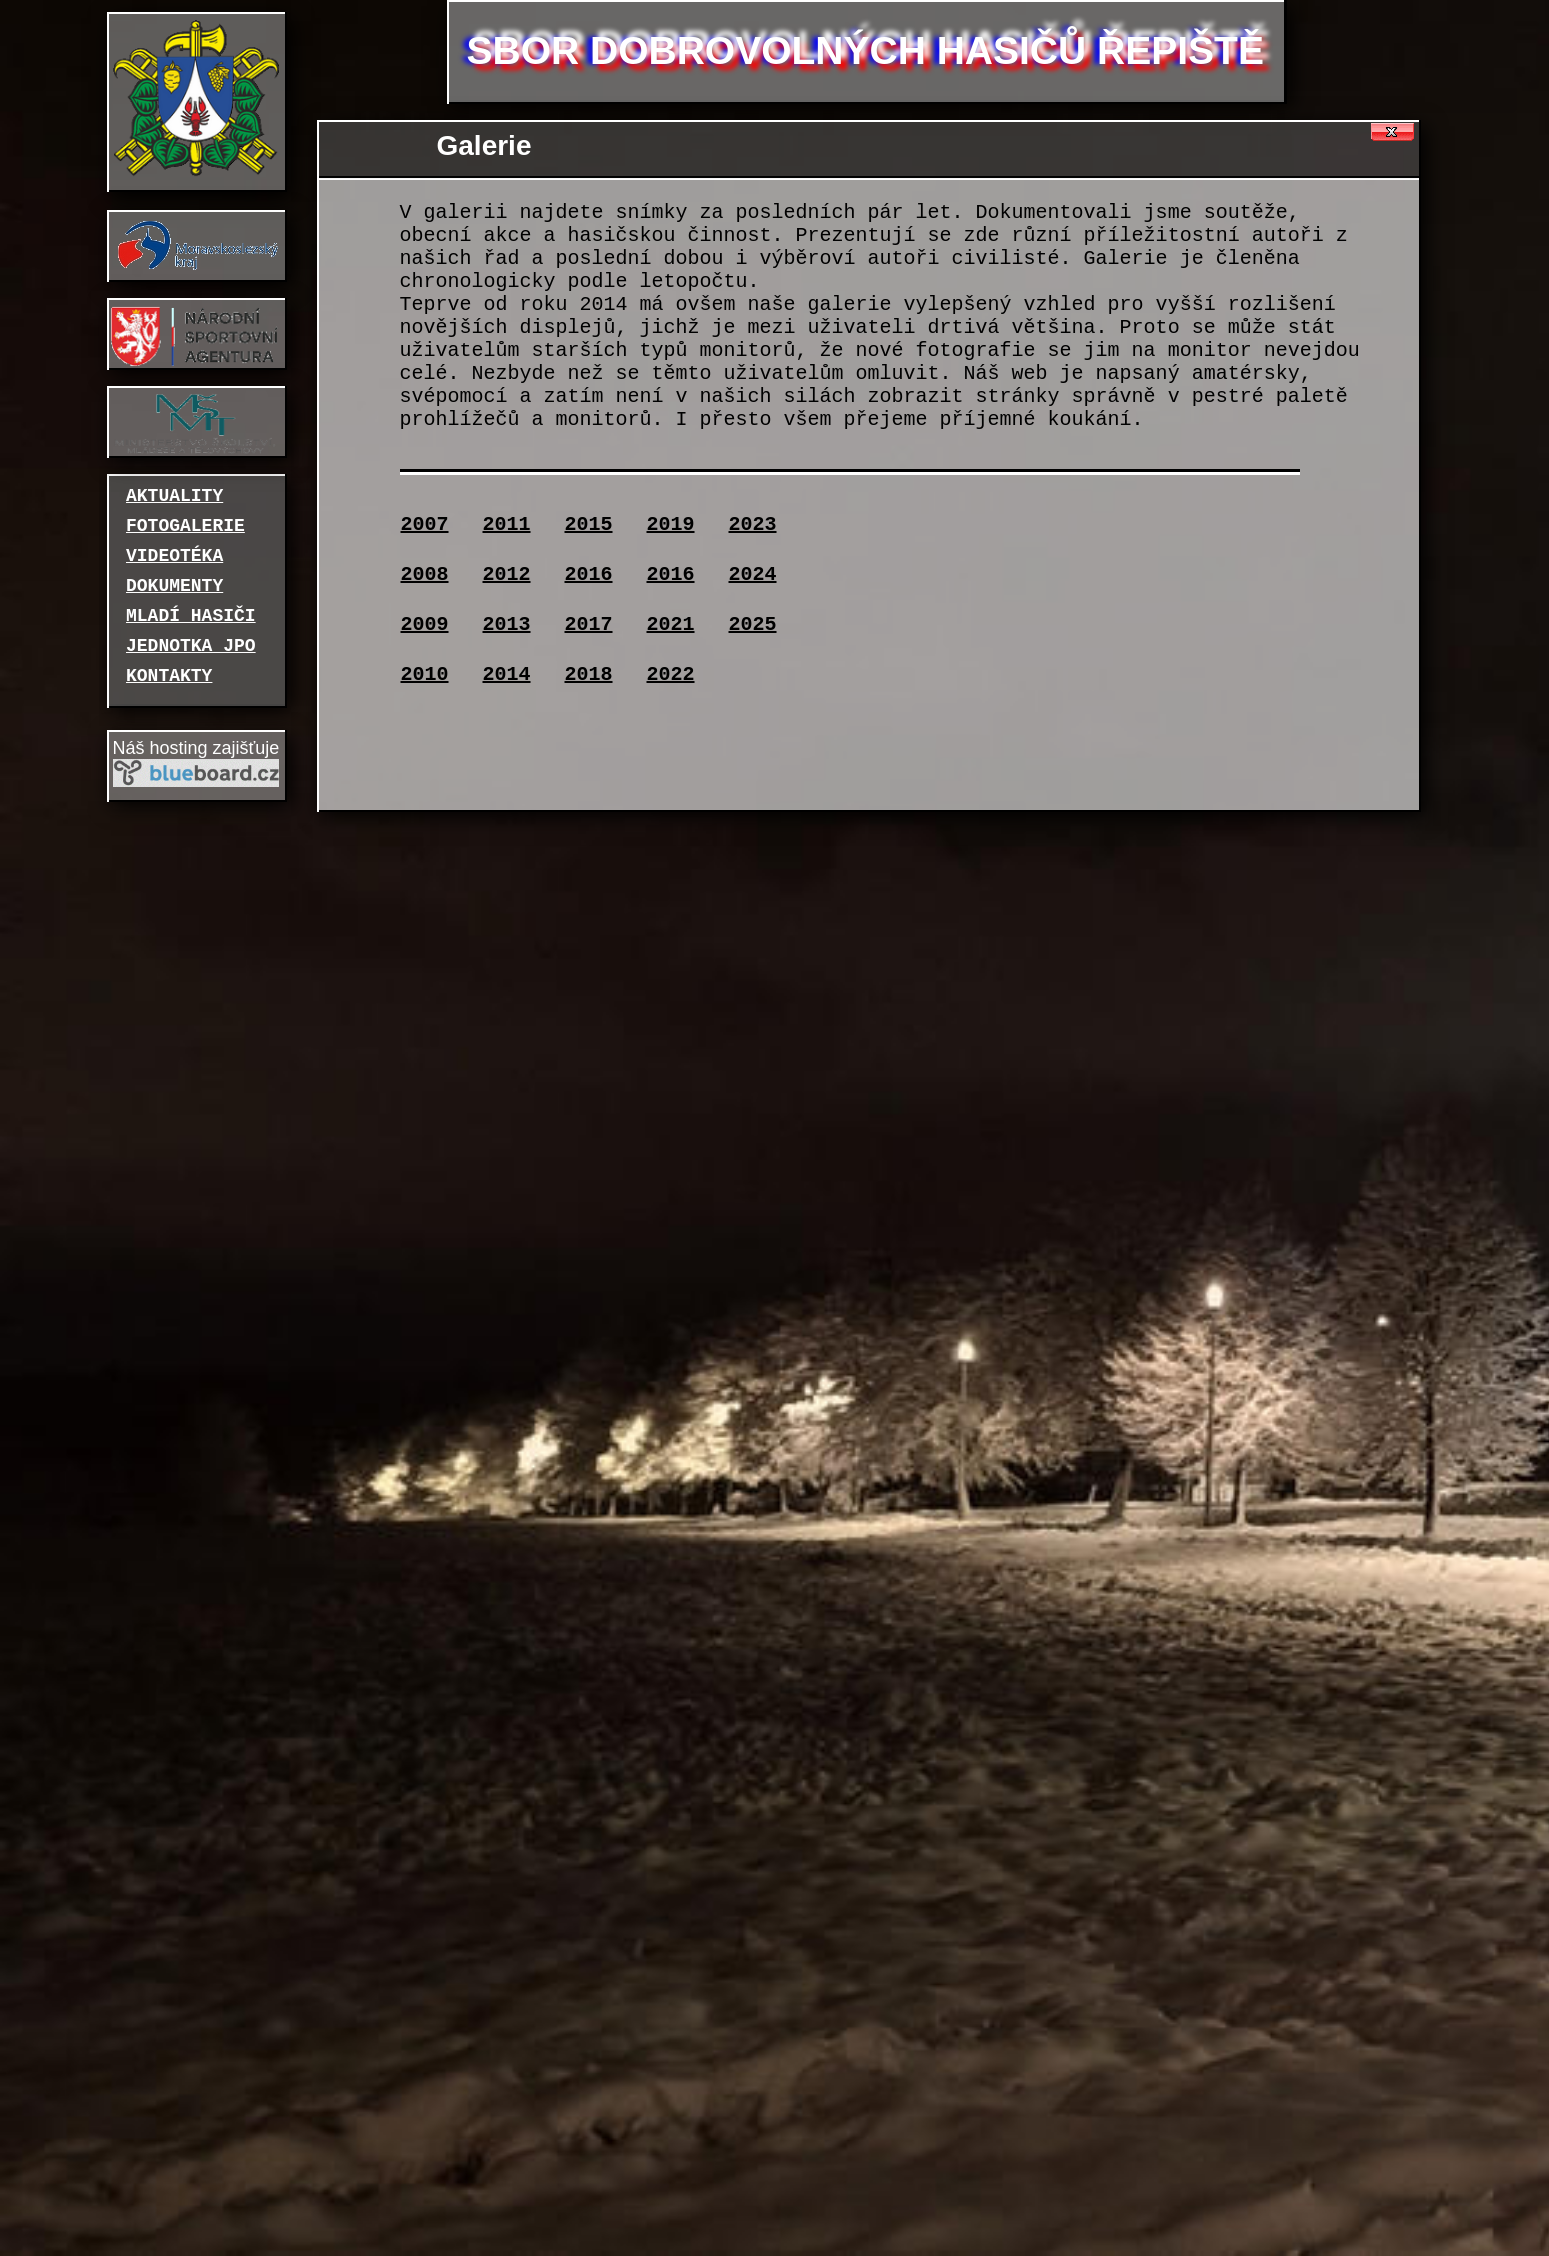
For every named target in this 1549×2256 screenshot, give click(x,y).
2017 (589, 624)
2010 (425, 674)
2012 (507, 574)
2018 (589, 674)
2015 (589, 524)
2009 (425, 624)
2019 (671, 524)
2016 (589, 574)
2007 (425, 524)
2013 (507, 624)
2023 (753, 524)
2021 (671, 624)
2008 (425, 574)
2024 (753, 574)
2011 (507, 524)
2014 (507, 674)
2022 (671, 674)
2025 (753, 624)
